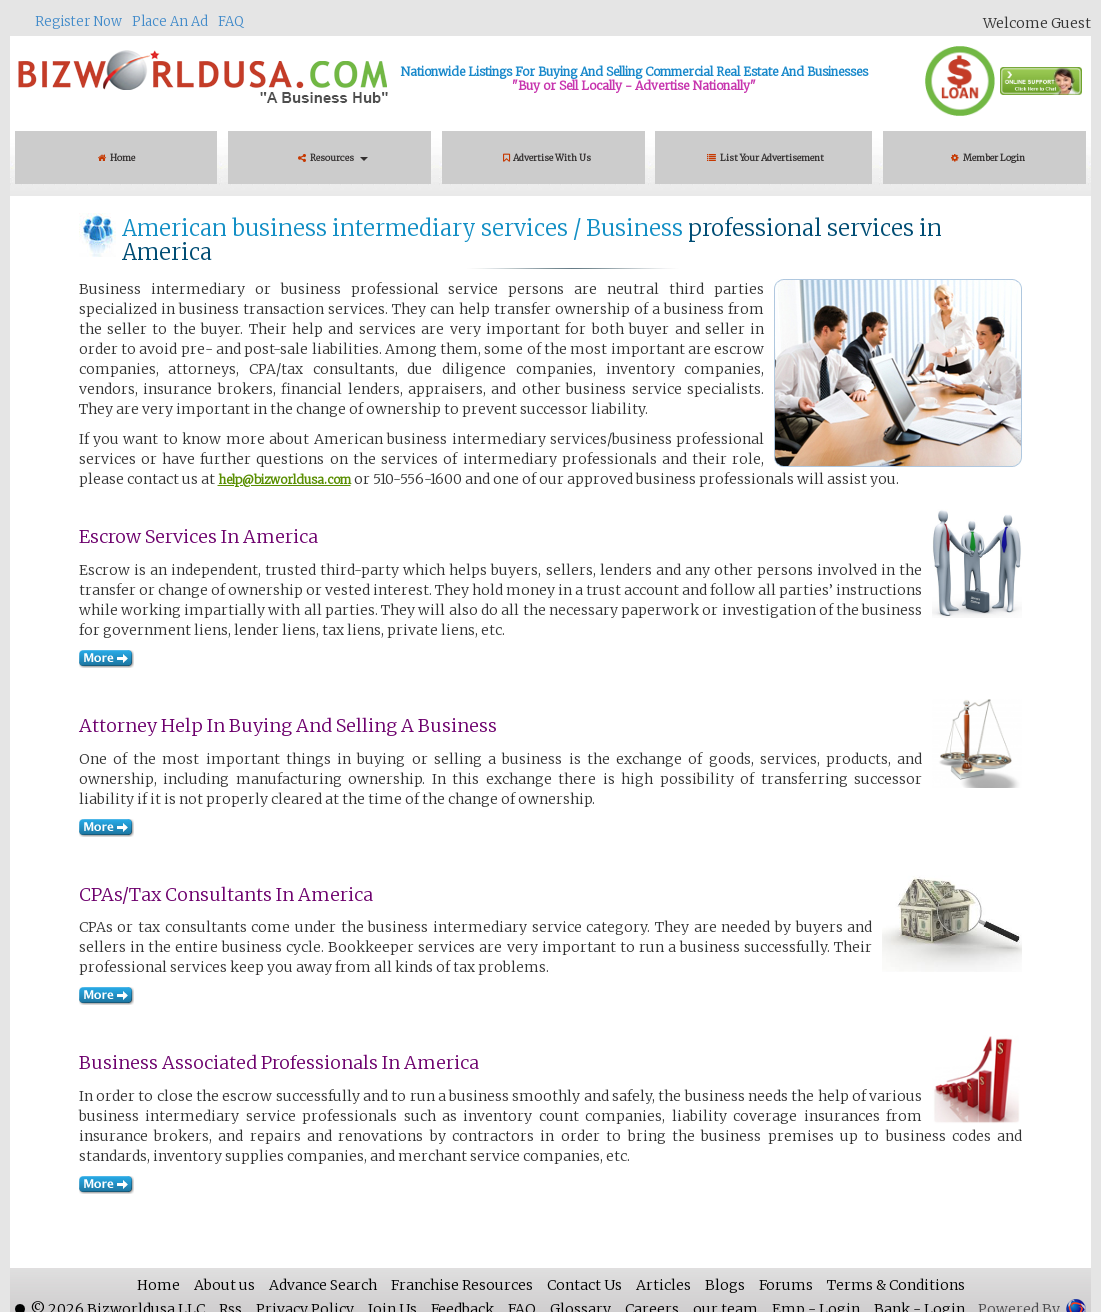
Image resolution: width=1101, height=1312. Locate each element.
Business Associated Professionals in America (279, 1062)
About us (224, 1285)
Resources (333, 157)
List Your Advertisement (767, 157)
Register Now (78, 21)
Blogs (725, 1285)
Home (116, 157)
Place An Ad (170, 21)
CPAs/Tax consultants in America (226, 894)
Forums (786, 1285)
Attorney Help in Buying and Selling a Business (288, 725)
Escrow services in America (198, 536)
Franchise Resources (462, 1285)
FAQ (231, 21)
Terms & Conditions (896, 1285)
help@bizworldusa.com (284, 479)
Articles (663, 1285)
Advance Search (323, 1285)
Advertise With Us (547, 157)
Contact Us (584, 1285)
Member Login (988, 157)
